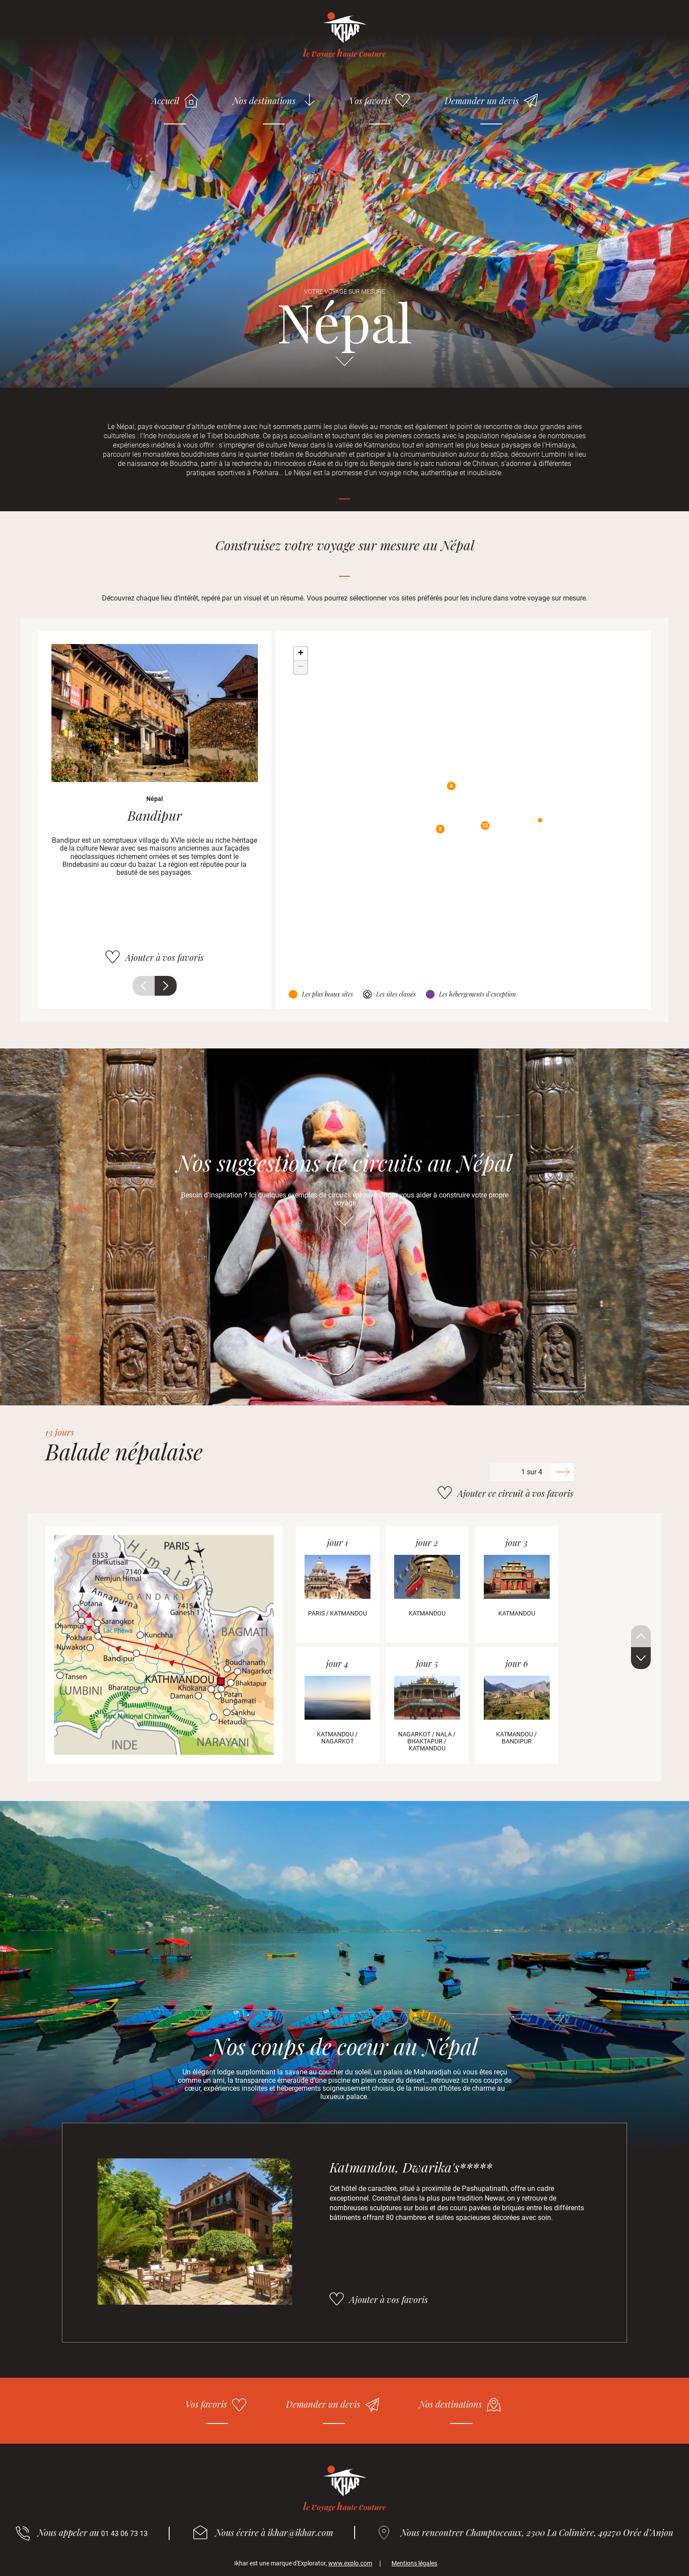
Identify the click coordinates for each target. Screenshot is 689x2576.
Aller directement (344, 365)
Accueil (165, 100)
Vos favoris (370, 100)
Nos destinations (264, 100)
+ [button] (301, 653)
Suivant (166, 986)
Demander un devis (482, 100)
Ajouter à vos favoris (164, 957)
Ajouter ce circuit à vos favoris (515, 1493)
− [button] (301, 667)
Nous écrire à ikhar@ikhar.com (274, 2532)
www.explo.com (350, 2563)
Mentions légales (414, 2563)
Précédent (144, 986)
